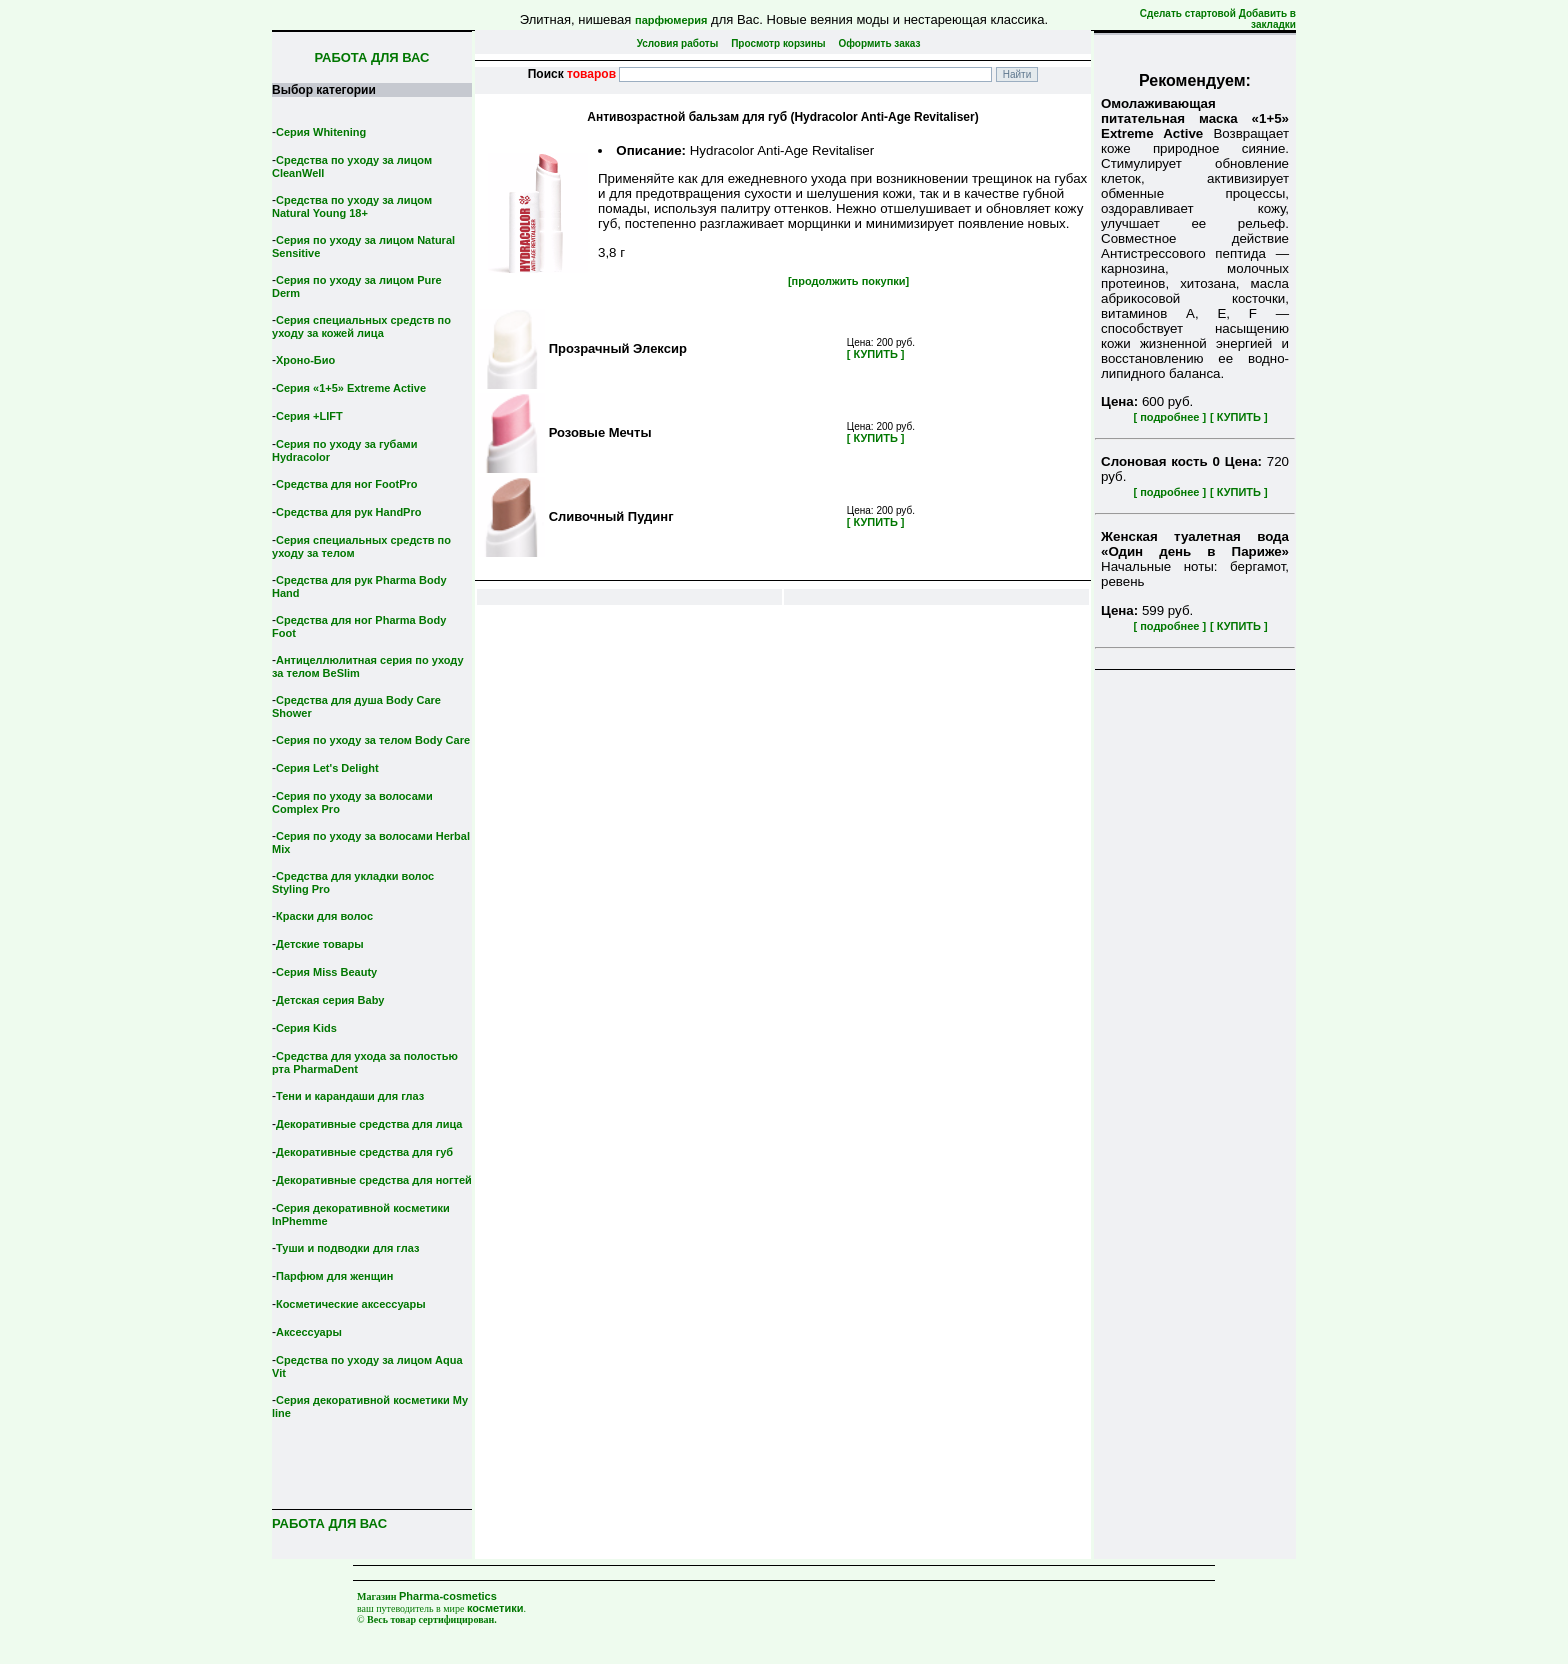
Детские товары (320, 944)
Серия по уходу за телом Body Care (373, 740)
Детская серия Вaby (330, 1000)
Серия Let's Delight (327, 768)
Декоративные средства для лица (369, 1124)
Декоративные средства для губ (364, 1152)
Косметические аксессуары (351, 1304)
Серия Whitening (321, 132)
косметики (495, 1608)
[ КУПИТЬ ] (1239, 417)
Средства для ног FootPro (347, 484)
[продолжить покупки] (848, 281)
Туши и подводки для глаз (347, 1248)
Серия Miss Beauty (326, 972)
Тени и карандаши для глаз (350, 1096)
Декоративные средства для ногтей (374, 1180)
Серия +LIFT (309, 416)
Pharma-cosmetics (448, 1596)
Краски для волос (324, 916)
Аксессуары (309, 1332)
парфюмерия (671, 20)
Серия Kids (306, 1028)
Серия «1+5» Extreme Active (351, 388)
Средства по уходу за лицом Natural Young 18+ (352, 206)
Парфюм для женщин (334, 1276)
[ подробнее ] (1169, 417)
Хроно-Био (305, 360)
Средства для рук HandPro (348, 512)
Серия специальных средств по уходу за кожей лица (361, 326)
